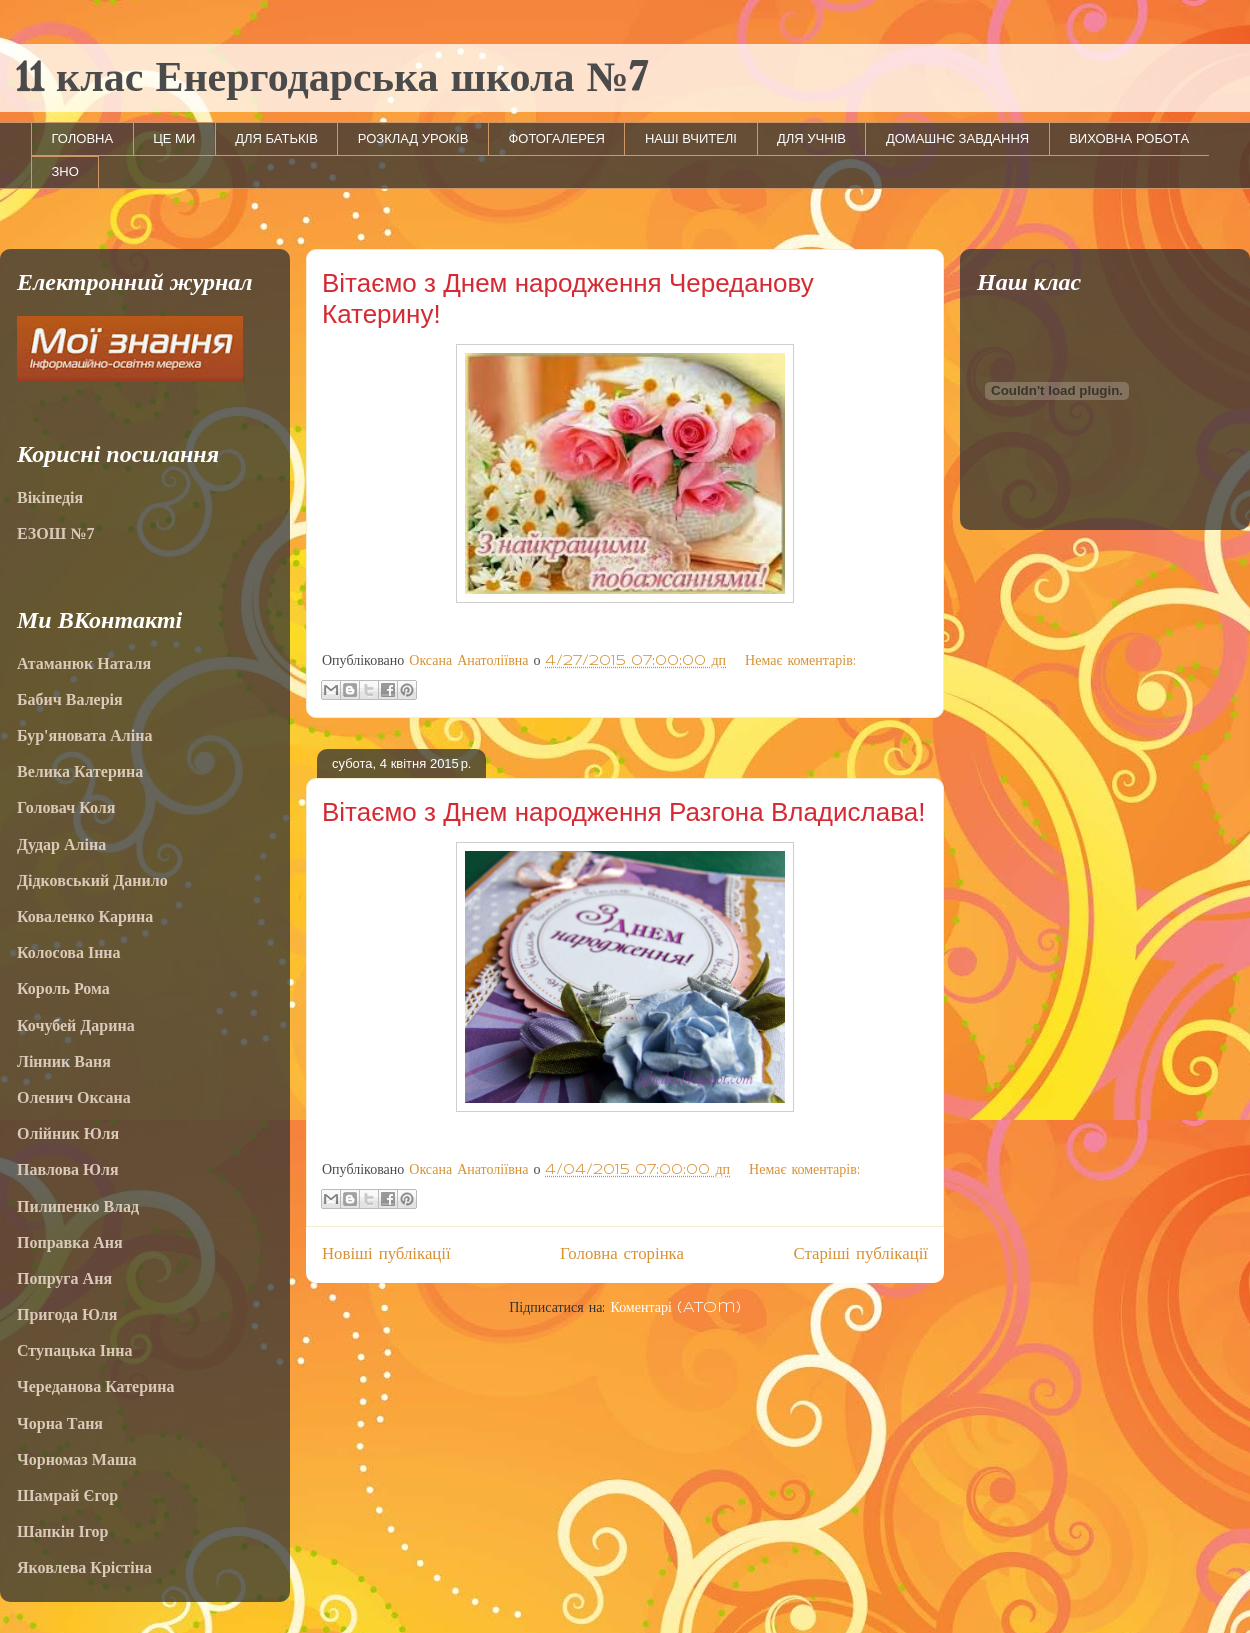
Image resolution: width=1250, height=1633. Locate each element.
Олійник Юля (68, 1133)
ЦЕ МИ (174, 138)
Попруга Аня (64, 1278)
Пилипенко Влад (78, 1206)
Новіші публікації (386, 1254)
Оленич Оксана (74, 1097)
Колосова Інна (69, 952)
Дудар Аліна (61, 844)
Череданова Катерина (95, 1386)
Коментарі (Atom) (675, 1308)
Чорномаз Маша (76, 1459)
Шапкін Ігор (62, 1531)
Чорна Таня (60, 1423)
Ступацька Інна (75, 1350)
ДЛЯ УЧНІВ (811, 138)
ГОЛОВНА (83, 138)
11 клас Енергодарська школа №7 (331, 80)
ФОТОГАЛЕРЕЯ (556, 138)
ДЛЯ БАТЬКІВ (276, 138)
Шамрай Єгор (67, 1495)
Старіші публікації (860, 1254)
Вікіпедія (50, 497)
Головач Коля (66, 807)
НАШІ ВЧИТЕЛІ (691, 138)
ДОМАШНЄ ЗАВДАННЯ (957, 138)
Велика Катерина (80, 771)
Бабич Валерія (70, 699)
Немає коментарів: (800, 661)
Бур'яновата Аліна (84, 735)
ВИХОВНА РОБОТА (1129, 138)
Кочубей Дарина (76, 1025)
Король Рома (63, 988)
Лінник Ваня (64, 1061)
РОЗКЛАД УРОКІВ (413, 138)
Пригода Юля (67, 1314)
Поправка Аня (70, 1242)
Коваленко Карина (85, 916)
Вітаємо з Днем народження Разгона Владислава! (623, 812)
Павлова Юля (68, 1169)
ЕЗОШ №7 (55, 533)
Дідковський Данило (92, 880)
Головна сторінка (622, 1254)
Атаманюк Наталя (84, 663)
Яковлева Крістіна (84, 1567)
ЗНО (65, 171)
